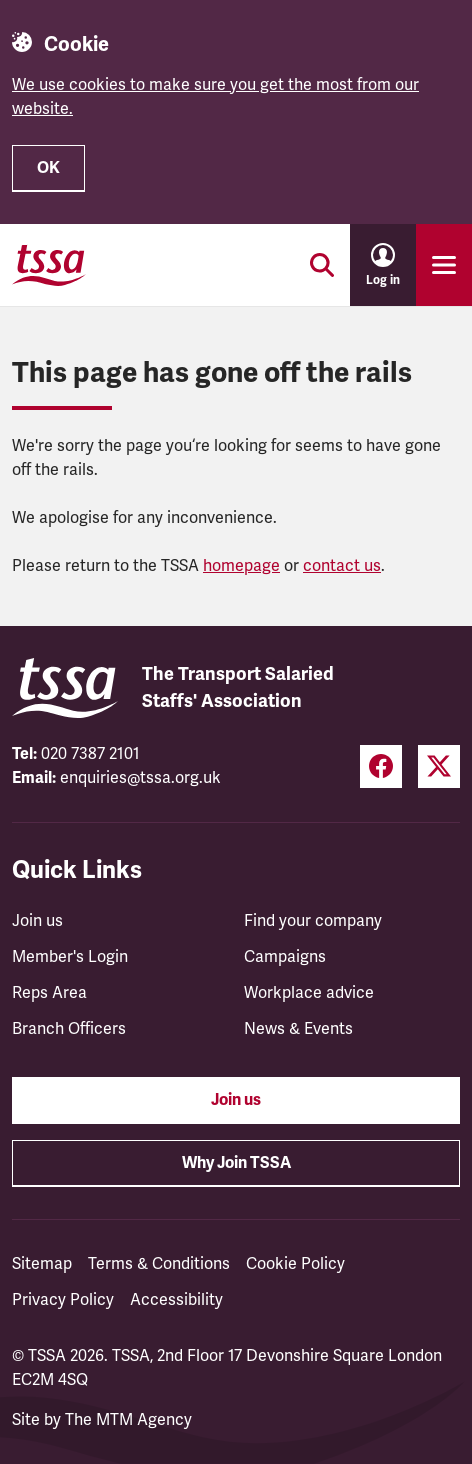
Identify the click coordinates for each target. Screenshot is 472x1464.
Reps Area (49, 993)
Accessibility (176, 1300)
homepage (241, 566)
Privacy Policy (63, 1300)
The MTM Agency (128, 1420)
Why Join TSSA (236, 1163)
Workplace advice (309, 993)
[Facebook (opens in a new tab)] (381, 766)
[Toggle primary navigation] (444, 265)
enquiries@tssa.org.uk (140, 778)
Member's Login (70, 957)
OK (48, 168)
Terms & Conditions (159, 1264)
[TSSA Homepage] (49, 265)
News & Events (298, 1029)
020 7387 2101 (90, 754)
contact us (342, 566)
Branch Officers (69, 1029)
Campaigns (285, 957)
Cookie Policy (295, 1264)
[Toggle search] (322, 265)
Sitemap (42, 1264)
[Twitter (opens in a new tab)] (439, 766)
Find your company (313, 921)
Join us (37, 921)
